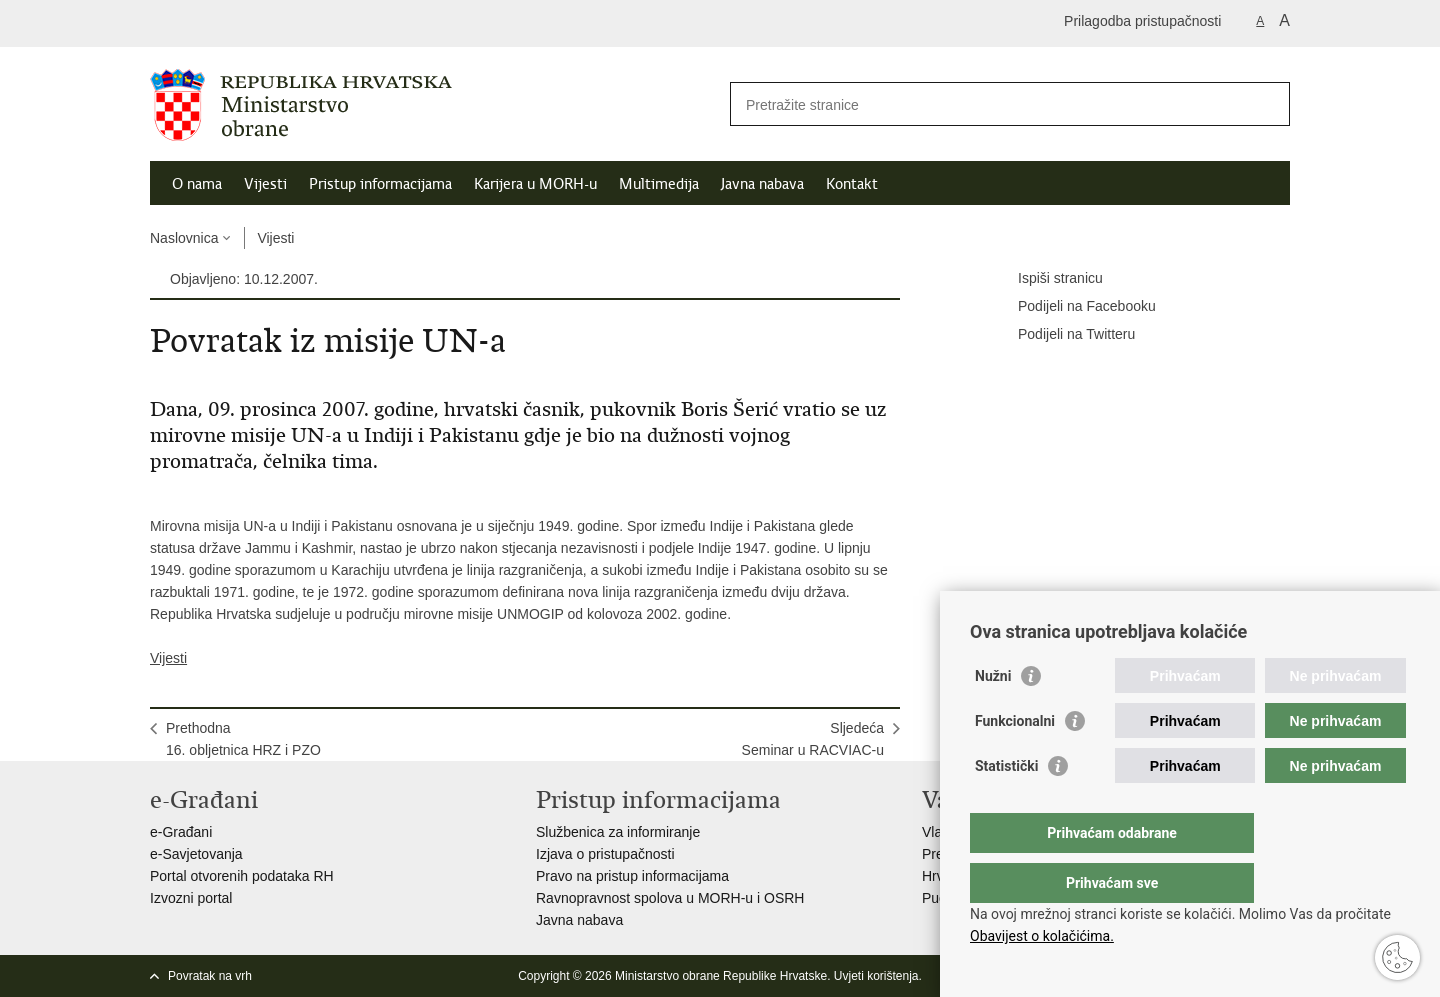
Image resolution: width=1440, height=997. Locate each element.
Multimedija (659, 184)
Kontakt (852, 184)
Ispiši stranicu (1046, 279)
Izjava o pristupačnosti (605, 854)
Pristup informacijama (380, 184)
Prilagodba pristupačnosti (1142, 21)
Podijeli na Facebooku (1073, 307)
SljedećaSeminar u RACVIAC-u (813, 739)
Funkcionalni (1015, 761)
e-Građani (181, 832)
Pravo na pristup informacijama (632, 876)
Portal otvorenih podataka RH (242, 876)
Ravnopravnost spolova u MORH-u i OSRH (670, 898)
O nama (197, 184)
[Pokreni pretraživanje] (1267, 104)
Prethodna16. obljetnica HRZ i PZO (243, 739)
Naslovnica (184, 238)
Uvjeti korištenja (876, 976)
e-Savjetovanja (196, 854)
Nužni (993, 716)
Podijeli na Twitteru (1062, 335)
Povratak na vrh (210, 976)
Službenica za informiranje (618, 832)
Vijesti (265, 184)
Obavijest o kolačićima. (1042, 936)
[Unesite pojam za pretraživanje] (988, 104)
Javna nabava (762, 184)
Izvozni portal (191, 898)
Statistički (1006, 806)
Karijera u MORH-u (535, 184)
